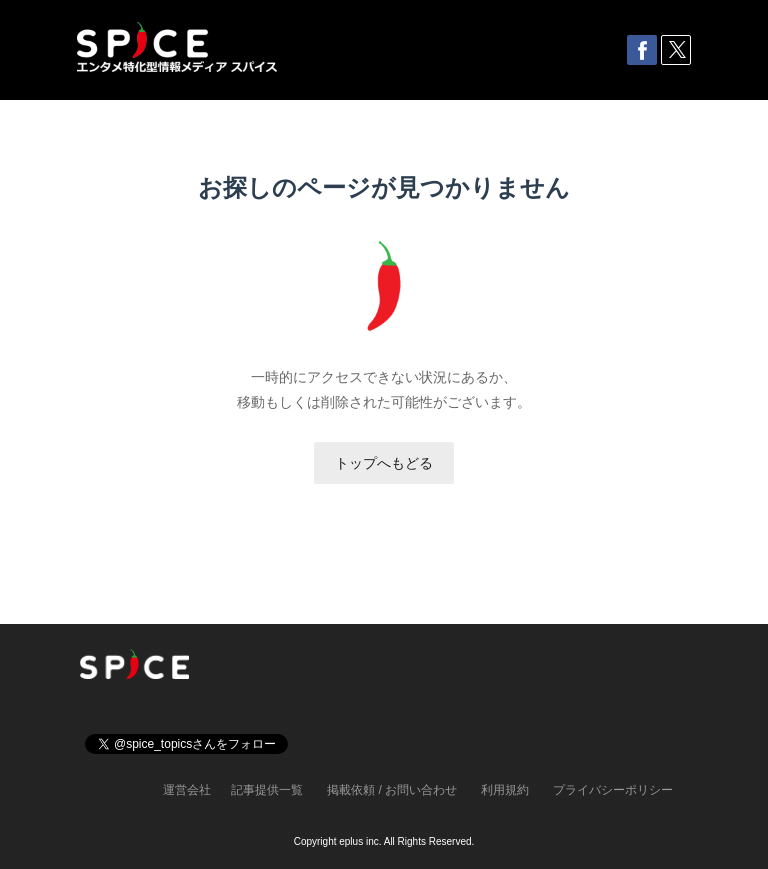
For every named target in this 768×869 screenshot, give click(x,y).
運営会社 (187, 790)
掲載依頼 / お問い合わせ (392, 790)
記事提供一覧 (267, 790)
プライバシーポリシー (613, 790)
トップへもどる (384, 463)
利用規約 (505, 790)
